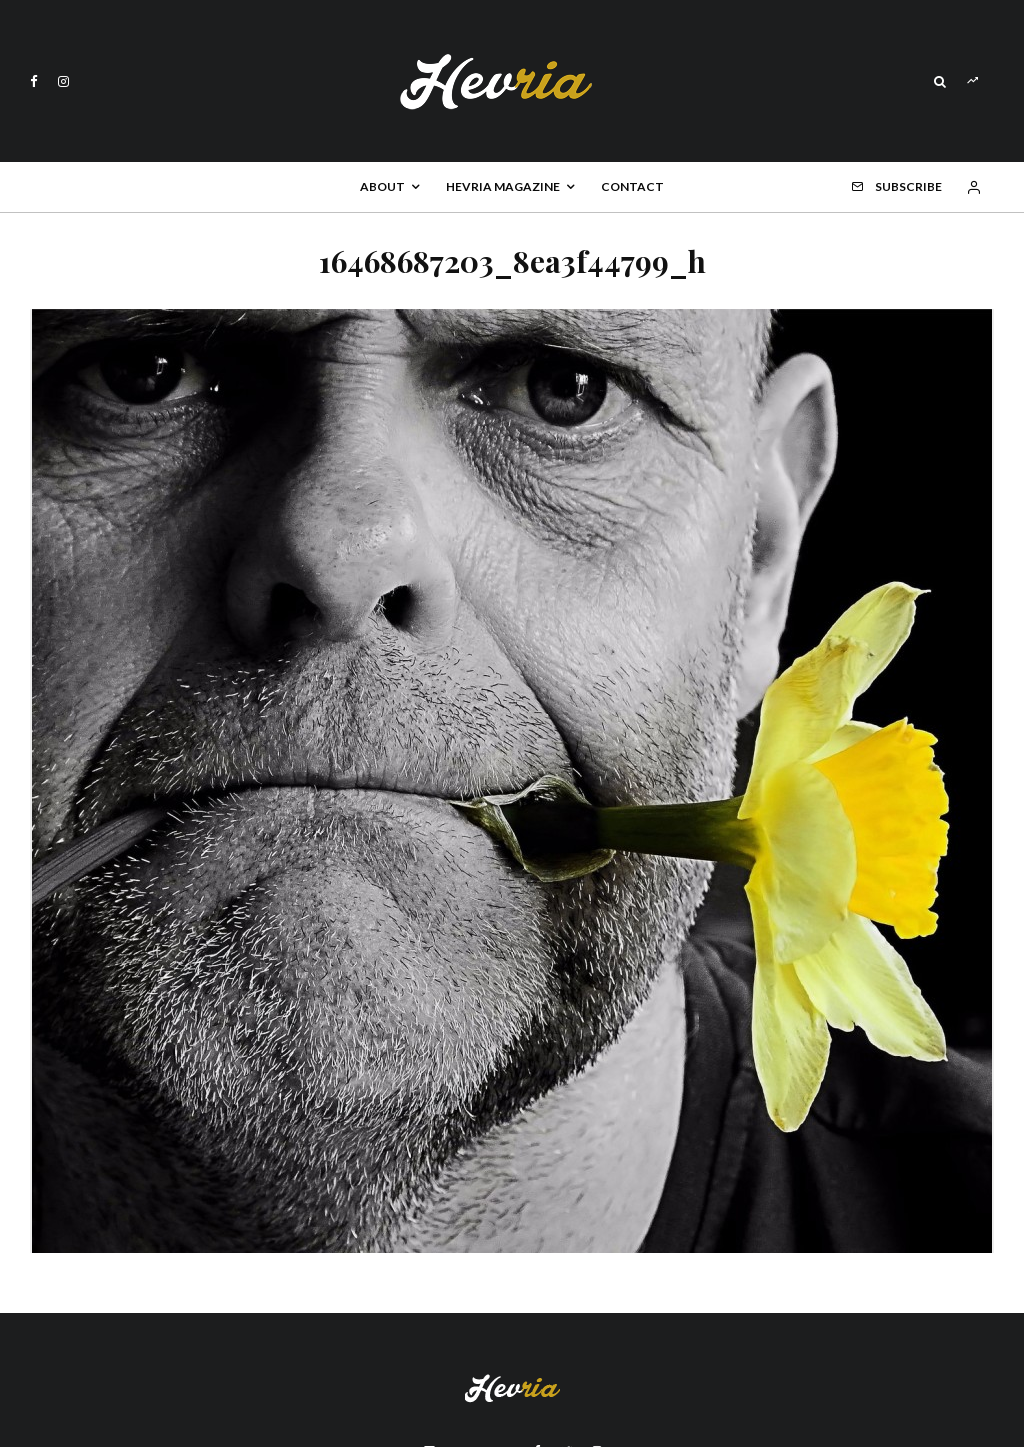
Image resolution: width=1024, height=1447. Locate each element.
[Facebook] (34, 81)
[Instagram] (63, 81)
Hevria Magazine (503, 186)
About (382, 186)
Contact (632, 186)
